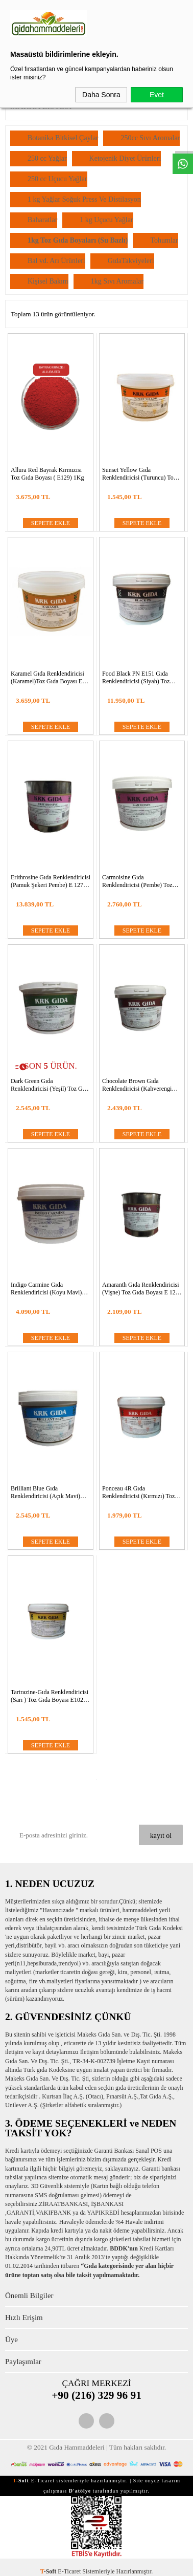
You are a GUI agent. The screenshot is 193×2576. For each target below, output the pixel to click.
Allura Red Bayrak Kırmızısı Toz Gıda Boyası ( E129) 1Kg (47, 473)
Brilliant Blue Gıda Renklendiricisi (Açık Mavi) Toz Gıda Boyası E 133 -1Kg (46, 1492)
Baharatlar (42, 220)
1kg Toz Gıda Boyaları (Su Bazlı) (78, 240)
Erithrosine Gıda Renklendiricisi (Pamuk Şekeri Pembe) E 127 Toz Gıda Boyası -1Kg (50, 881)
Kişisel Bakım (48, 281)
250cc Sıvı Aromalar (150, 138)
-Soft (49, 2571)
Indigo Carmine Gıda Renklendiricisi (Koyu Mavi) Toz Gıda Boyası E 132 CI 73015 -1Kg (46, 1288)
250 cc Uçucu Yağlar (57, 179)
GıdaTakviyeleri (131, 261)
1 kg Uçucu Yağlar (106, 220)
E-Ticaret (69, 2571)
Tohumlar (164, 240)
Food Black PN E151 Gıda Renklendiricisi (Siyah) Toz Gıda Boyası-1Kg (136, 677)
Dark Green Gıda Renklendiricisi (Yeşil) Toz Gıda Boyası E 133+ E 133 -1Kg (50, 1085)
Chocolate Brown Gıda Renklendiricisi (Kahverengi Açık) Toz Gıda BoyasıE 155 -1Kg (137, 1085)
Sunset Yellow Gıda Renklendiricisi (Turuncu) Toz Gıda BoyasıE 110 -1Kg (139, 474)
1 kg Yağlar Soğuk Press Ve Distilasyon (84, 199)
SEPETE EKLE (50, 523)
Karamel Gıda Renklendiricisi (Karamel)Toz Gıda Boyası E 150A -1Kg (47, 677)
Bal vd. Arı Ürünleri (56, 261)
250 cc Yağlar (47, 158)
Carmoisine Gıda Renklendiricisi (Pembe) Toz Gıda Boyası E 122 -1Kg (137, 881)
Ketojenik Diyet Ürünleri (125, 158)
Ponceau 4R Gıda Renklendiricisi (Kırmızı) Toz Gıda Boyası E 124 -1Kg (138, 1492)
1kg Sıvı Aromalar (117, 281)
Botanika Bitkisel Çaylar (63, 138)
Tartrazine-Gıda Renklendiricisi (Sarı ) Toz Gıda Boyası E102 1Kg (49, 1696)
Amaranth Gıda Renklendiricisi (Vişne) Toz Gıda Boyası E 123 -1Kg (140, 1288)
